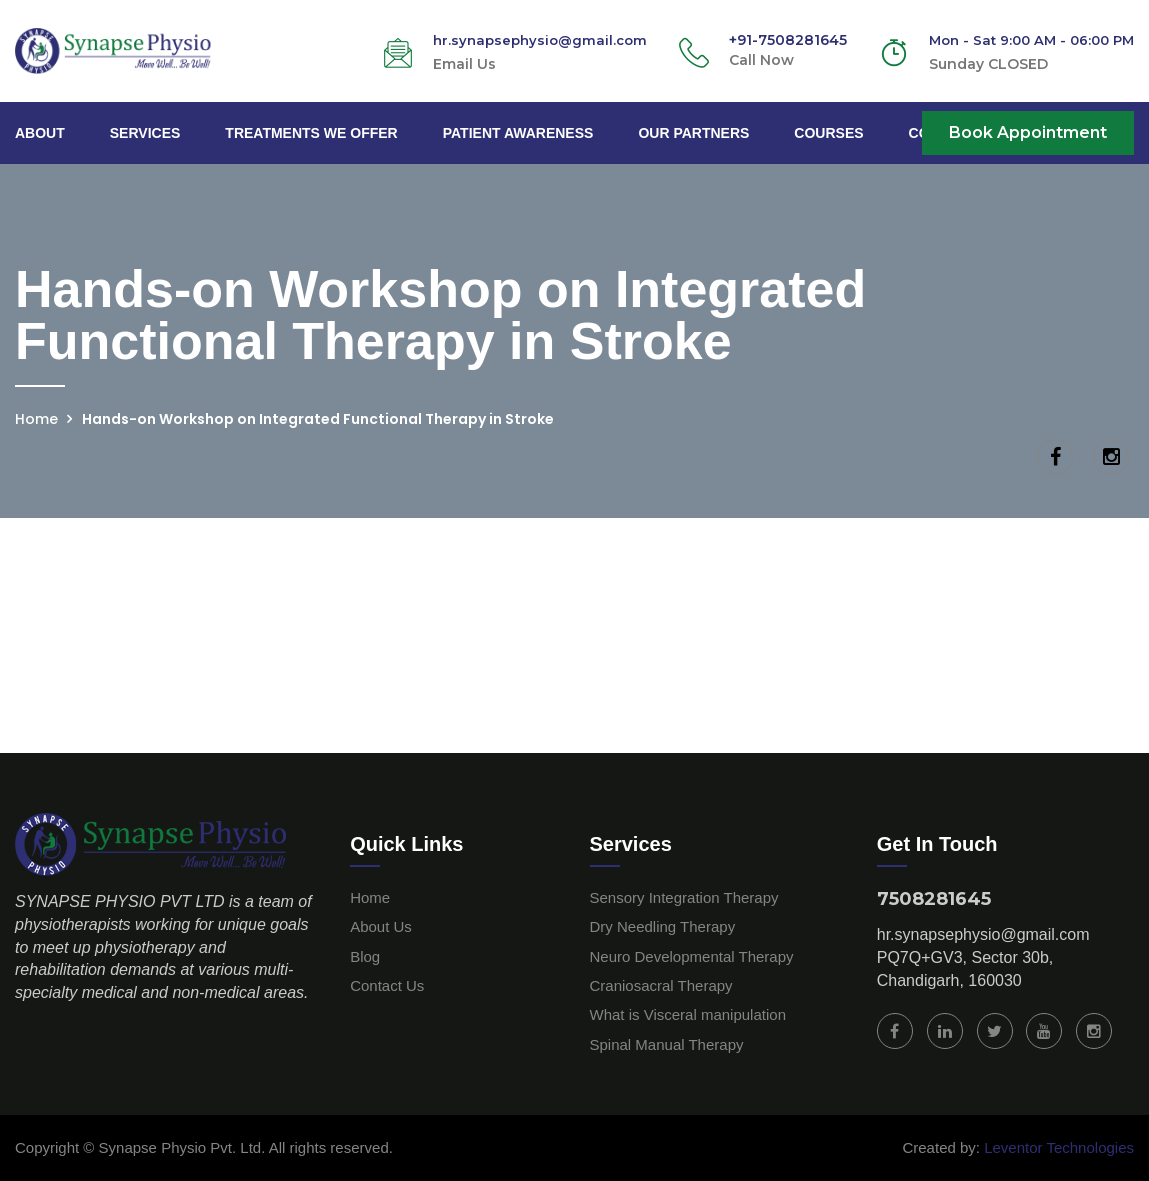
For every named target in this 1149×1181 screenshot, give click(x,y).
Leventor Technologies (1057, 1147)
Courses (828, 133)
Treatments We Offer (311, 133)
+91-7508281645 (788, 40)
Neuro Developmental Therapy (692, 956)
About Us (381, 926)
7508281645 (934, 899)
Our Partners (693, 133)
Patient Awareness (518, 133)
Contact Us (387, 985)
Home (36, 419)
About (40, 133)
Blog (365, 956)
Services (145, 133)
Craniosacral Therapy (661, 985)
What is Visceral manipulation (688, 1014)
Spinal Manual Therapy (667, 1044)
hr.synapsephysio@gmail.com (983, 934)
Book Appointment (1028, 132)
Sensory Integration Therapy (684, 897)
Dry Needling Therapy (663, 926)
